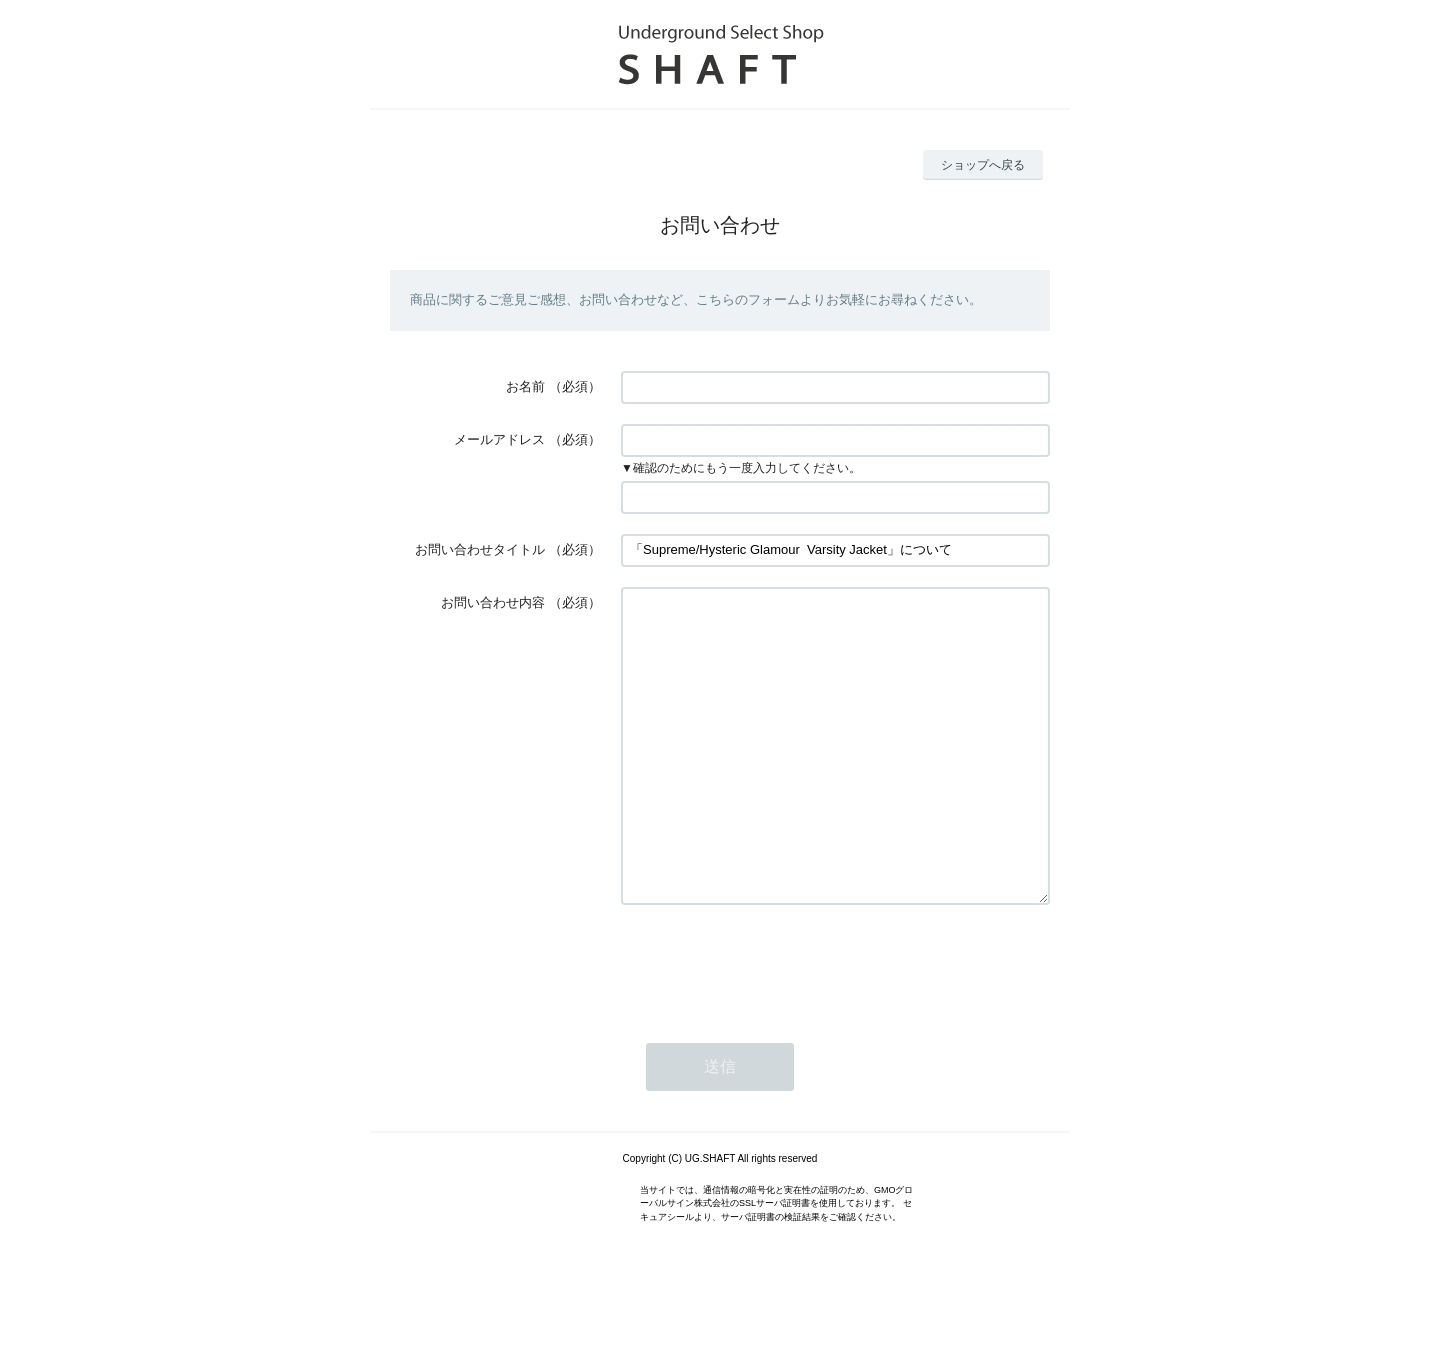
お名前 (525, 386)
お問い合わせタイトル (480, 549)
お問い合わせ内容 (493, 602)
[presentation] (773, 1024)
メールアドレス (499, 439)
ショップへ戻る (983, 165)
